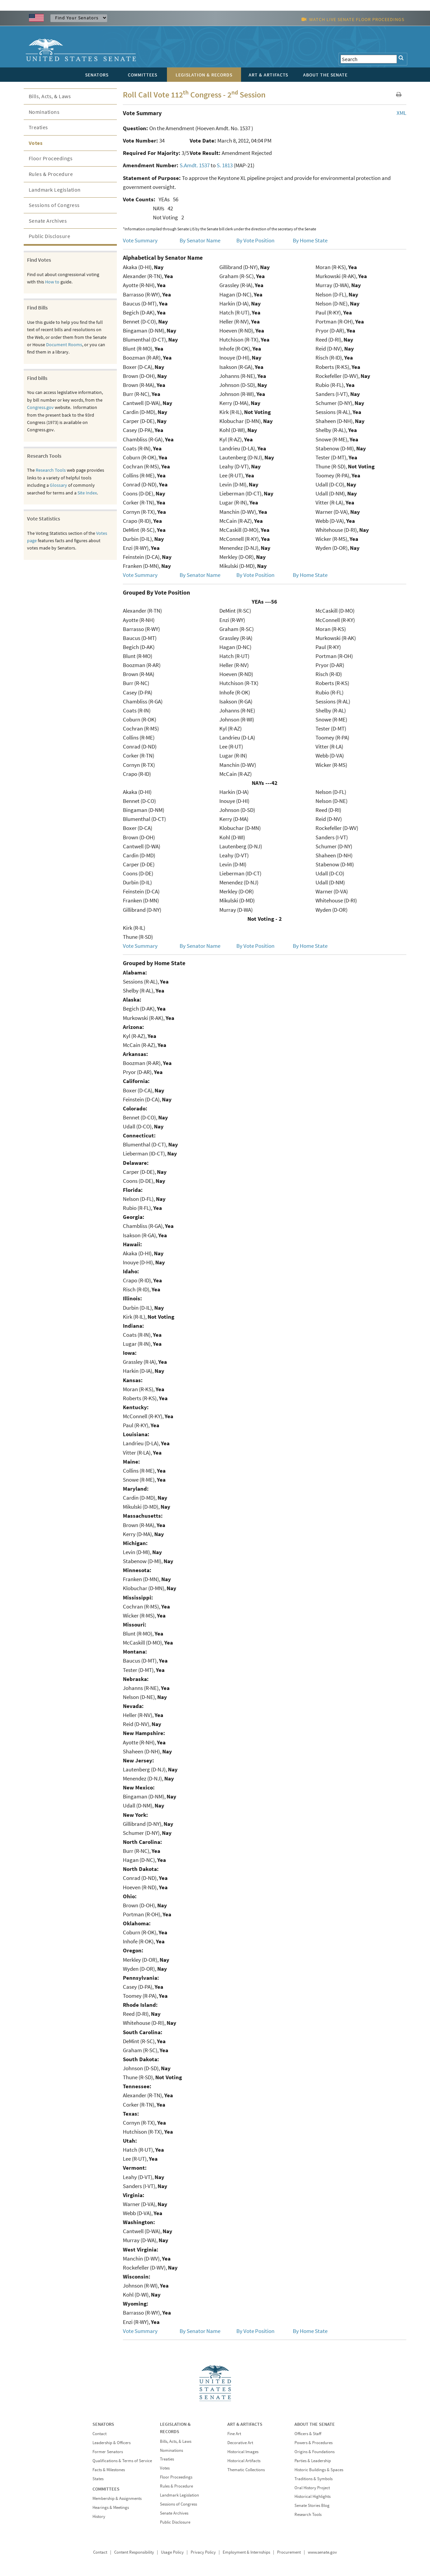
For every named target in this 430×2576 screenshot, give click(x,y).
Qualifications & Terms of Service (122, 2460)
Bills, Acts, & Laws (50, 96)
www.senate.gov (322, 2552)
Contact (99, 2433)
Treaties (38, 127)
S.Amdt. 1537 (195, 165)
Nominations (44, 112)
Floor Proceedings (51, 158)
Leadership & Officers (111, 2442)
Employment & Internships (246, 2552)
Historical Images (242, 2451)
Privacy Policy (203, 2552)
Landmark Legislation (55, 189)
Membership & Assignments (117, 2498)
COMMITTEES (106, 2489)
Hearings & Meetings (110, 2507)
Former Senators (107, 2451)
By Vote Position (255, 240)
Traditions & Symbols (313, 2479)
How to (52, 282)
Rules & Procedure (51, 174)
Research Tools (51, 470)
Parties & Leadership (312, 2460)
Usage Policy (172, 2552)
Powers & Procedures (313, 2442)
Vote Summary (140, 240)
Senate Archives (48, 220)
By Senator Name (200, 240)
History (98, 2516)
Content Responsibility (134, 2552)
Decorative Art (240, 2442)
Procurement (289, 2552)
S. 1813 (225, 165)
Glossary (58, 485)
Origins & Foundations (314, 2451)
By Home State (310, 240)
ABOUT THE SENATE (314, 2424)
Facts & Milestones (108, 2470)
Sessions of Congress (54, 205)
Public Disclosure (49, 236)
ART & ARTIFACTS (244, 2424)
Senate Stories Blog (312, 2505)
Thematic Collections (246, 2470)
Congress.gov (40, 407)
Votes (36, 143)
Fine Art (234, 2433)
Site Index (87, 493)
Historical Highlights (312, 2496)
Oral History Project (312, 2488)
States (97, 2479)
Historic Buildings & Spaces (318, 2470)
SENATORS (103, 2424)
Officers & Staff (307, 2433)
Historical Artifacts (243, 2460)
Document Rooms (64, 345)
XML (401, 113)
